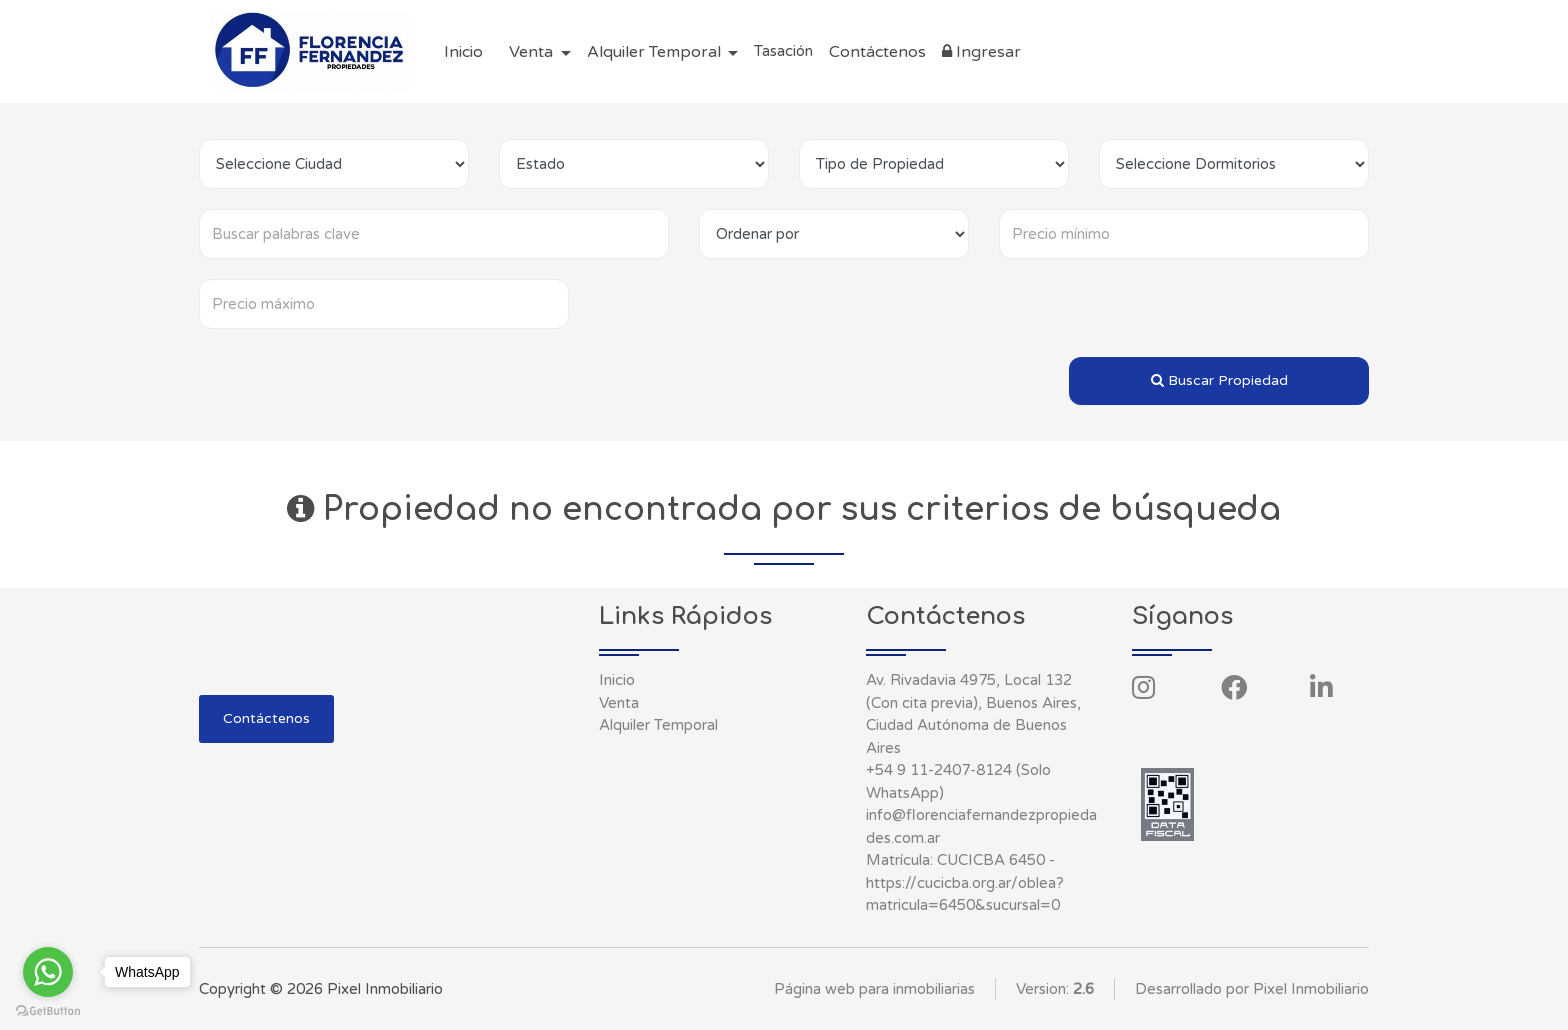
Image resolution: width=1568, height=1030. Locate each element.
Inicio (463, 52)
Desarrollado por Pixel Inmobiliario (1252, 989)
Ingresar (981, 52)
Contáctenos (877, 52)
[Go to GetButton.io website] (48, 1010)
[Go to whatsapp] (48, 972)
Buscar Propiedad (1219, 380)
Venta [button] (533, 52)
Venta (619, 703)
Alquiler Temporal (658, 725)
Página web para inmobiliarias (874, 989)
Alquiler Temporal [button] (656, 52)
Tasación (783, 51)
